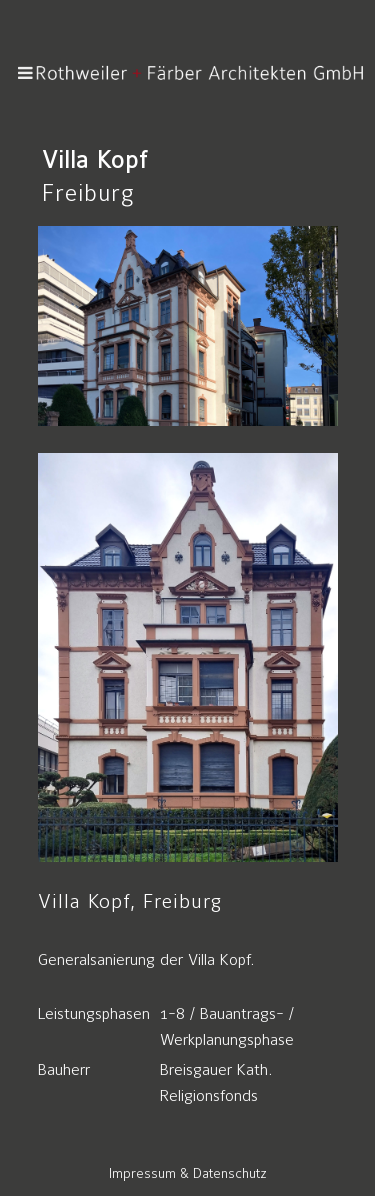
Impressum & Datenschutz (188, 1173)
